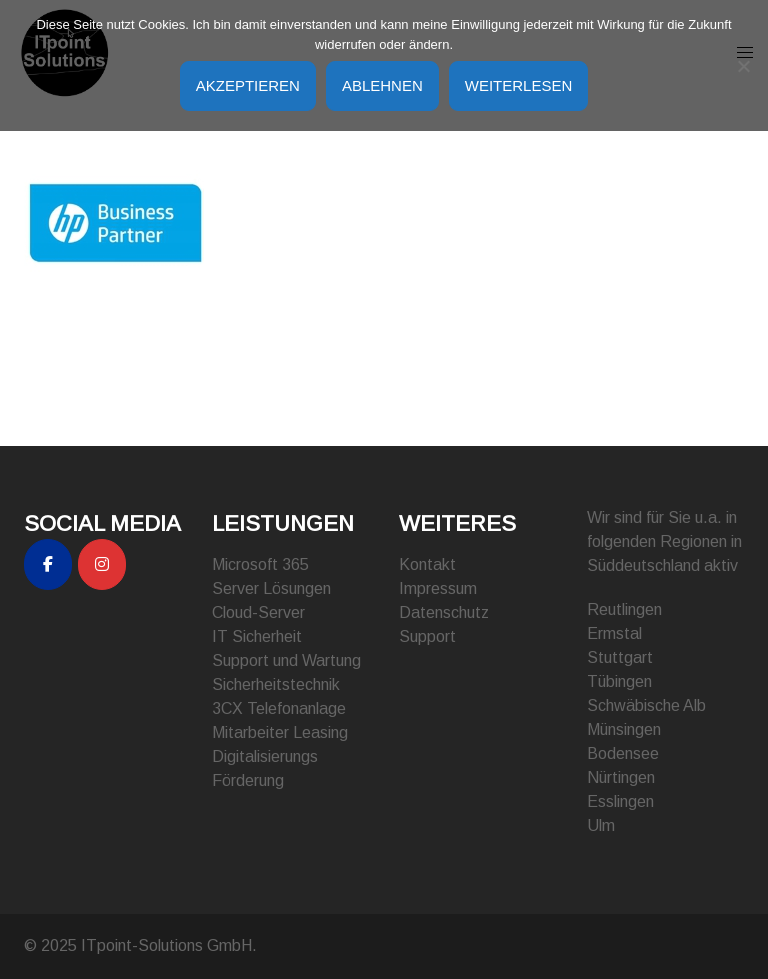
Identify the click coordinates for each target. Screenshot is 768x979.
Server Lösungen (271, 588)
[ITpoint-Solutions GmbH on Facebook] (48, 564)
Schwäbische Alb (646, 705)
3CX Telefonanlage (279, 708)
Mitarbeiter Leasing (280, 732)
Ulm (601, 825)
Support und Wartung (286, 660)
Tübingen (619, 681)
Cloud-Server (258, 612)
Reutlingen (624, 609)
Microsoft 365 (260, 564)
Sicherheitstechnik (276, 684)
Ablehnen (382, 85)
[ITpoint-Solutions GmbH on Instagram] (102, 564)
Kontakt (427, 564)
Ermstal (614, 633)
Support (427, 636)
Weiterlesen (519, 85)
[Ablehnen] (743, 66)
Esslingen (620, 801)
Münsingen (624, 729)
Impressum (438, 588)
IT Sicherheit (257, 636)
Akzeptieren (248, 85)
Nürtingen (621, 777)
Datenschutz (444, 612)
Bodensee (623, 753)
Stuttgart (620, 657)
